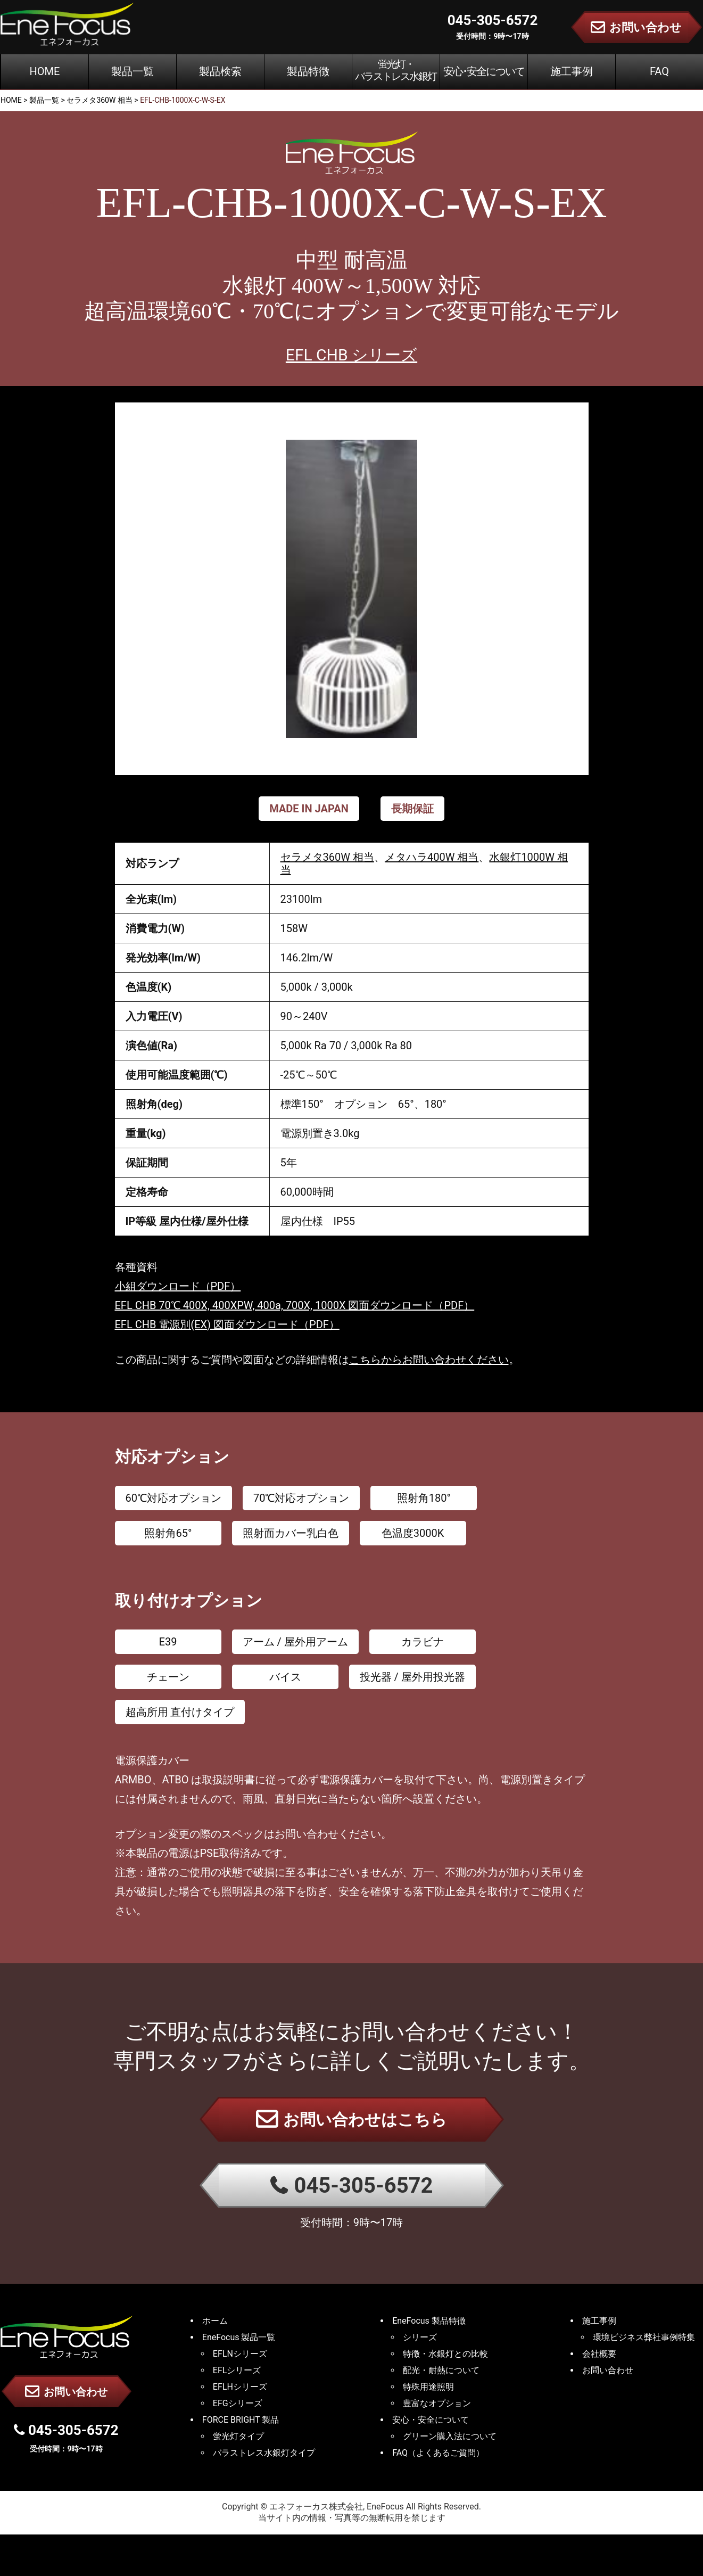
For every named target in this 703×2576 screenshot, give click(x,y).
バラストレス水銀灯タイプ (264, 2453)
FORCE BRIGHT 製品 (240, 2420)
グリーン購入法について (450, 2436)
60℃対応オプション (173, 1498)
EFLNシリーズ (240, 2354)
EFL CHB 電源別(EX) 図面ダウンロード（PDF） (227, 1324)
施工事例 (571, 71)
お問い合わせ (66, 2391)
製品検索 (220, 71)
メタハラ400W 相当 (431, 857)
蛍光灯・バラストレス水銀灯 (395, 70)
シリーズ (420, 2337)
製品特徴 (308, 71)
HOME (45, 71)
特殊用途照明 (428, 2387)
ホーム (215, 2321)
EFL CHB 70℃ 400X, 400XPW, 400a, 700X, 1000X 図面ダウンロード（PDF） (295, 1305)
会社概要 (599, 2354)
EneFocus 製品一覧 (239, 2337)
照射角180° (424, 1498)
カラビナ (422, 1641)
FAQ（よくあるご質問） (438, 2453)
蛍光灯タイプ (238, 2436)
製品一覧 (132, 71)
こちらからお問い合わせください (429, 1359)
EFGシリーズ (237, 2403)
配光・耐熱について (441, 2370)
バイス (285, 1676)
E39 (168, 1641)
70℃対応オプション (301, 1498)
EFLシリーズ (237, 2370)
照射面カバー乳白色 (290, 1533)
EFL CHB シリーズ (351, 354)
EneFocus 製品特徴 (429, 2321)
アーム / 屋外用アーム (295, 1641)
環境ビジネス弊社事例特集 (644, 2337)
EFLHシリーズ (240, 2387)
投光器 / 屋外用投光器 (412, 1676)
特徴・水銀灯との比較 (445, 2354)
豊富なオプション (437, 2403)
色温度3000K (413, 1533)
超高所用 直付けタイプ (180, 1712)
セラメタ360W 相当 (327, 857)
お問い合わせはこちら (351, 2118)
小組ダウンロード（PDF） (178, 1286)
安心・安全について (430, 2420)
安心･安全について (483, 71)
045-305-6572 (351, 2185)
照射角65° (168, 1533)
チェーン (168, 1676)
